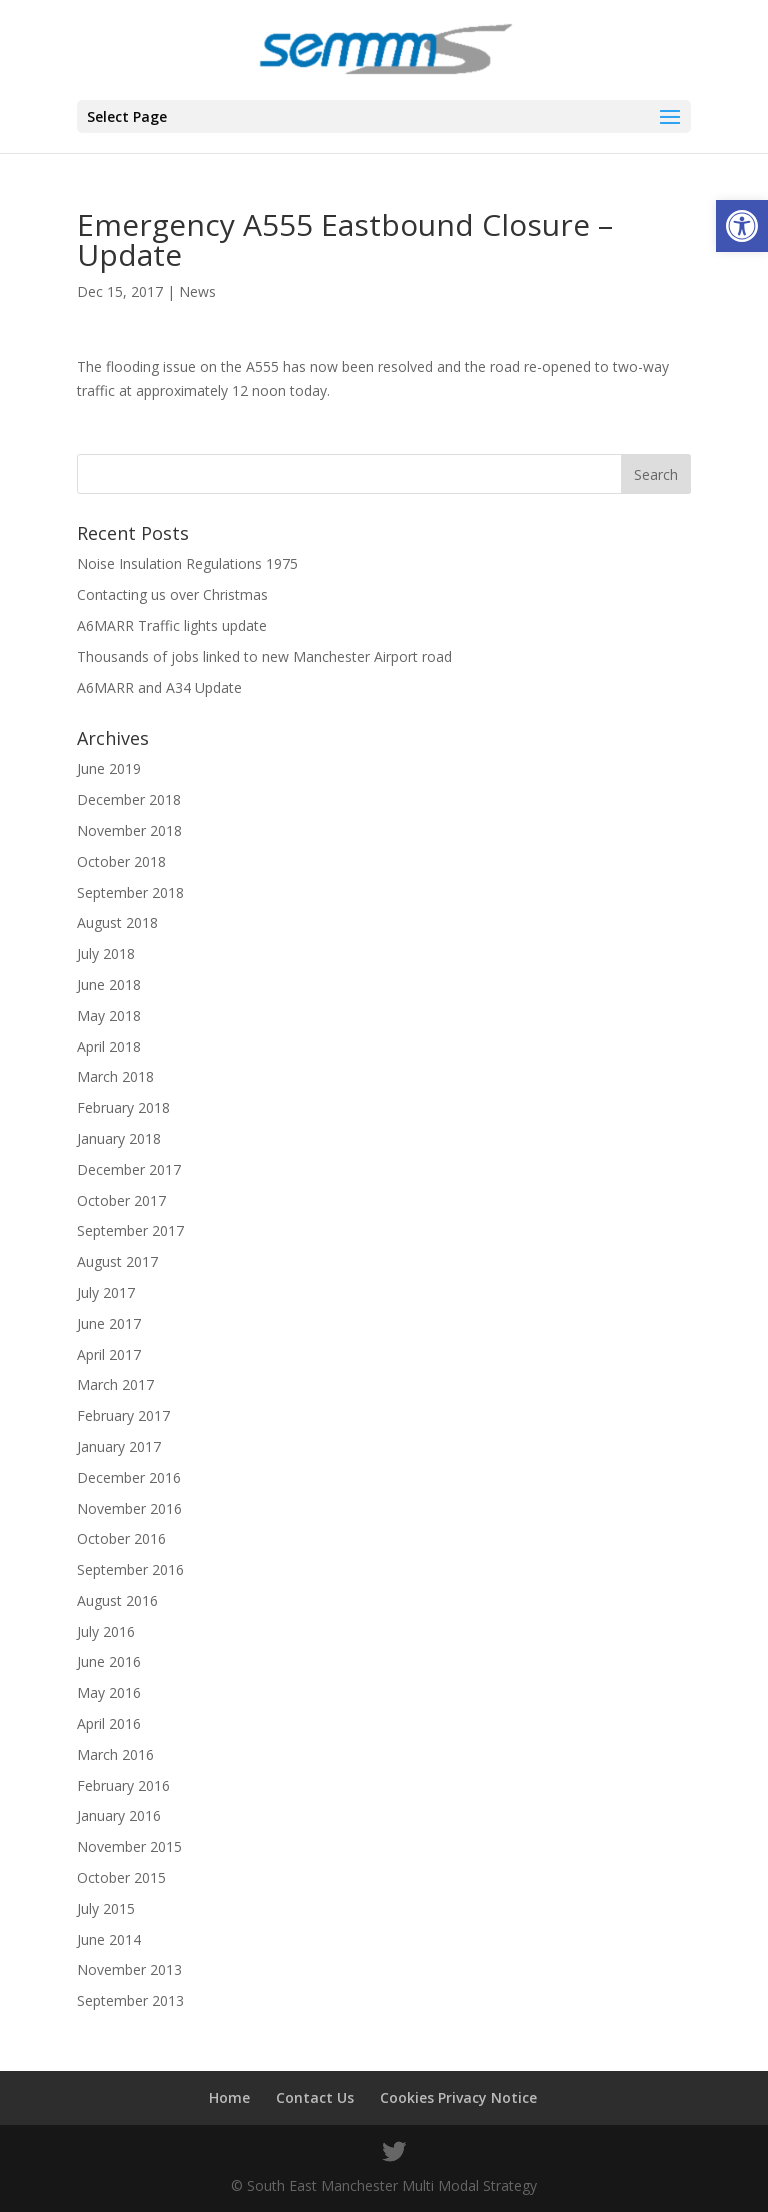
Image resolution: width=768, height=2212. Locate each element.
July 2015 (106, 1908)
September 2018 (130, 892)
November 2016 (129, 1508)
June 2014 (109, 1939)
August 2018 (117, 922)
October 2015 (121, 1877)
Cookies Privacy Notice (458, 2097)
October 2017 (121, 1200)
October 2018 (121, 861)
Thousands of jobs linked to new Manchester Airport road (264, 656)
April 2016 (109, 1723)
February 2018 (123, 1107)
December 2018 (129, 799)
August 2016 (117, 1600)
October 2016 (121, 1538)
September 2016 (130, 1569)
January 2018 (119, 1138)
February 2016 (123, 1785)
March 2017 (115, 1384)
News (197, 291)
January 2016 (119, 1815)
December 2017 (129, 1169)
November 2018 (129, 830)
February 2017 (123, 1415)
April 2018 (109, 1046)
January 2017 (119, 1446)
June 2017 (109, 1323)
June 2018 (109, 984)
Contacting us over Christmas (172, 594)
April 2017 (109, 1354)
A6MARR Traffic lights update (172, 625)
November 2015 (129, 1846)
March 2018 (115, 1076)
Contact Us (315, 2097)
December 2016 (129, 1477)
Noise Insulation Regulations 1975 (187, 563)
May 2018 (109, 1015)
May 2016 (109, 1692)
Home (229, 2097)
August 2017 (117, 1261)
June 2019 (109, 768)
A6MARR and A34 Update (159, 687)
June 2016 (109, 1661)
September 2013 (130, 2000)
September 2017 (130, 1230)
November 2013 (129, 1969)
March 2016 (115, 1754)
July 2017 (106, 1292)
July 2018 (106, 953)
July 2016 (106, 1631)
